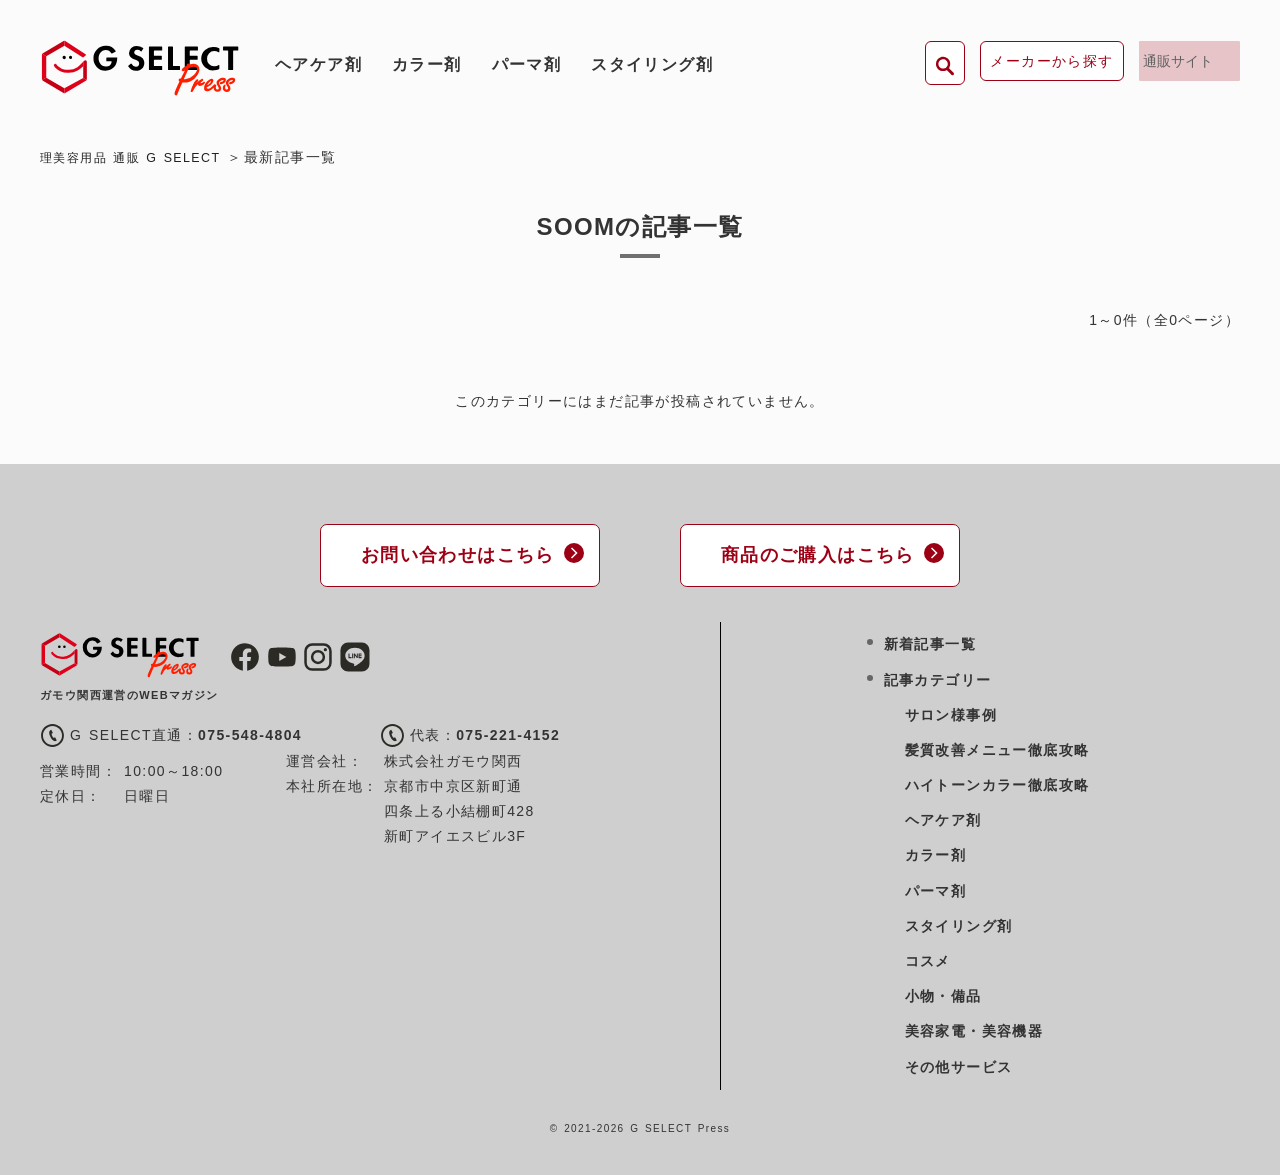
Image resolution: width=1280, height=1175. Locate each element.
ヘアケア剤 (318, 64)
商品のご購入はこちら (810, 553)
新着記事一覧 (930, 642)
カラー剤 (427, 64)
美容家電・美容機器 (974, 1029)
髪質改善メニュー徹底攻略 (997, 747)
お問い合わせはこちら (450, 553)
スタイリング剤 (652, 64)
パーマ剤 (527, 64)
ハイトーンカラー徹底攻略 (997, 782)
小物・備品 (943, 993)
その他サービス (959, 1064)
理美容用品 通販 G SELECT (141, 157)
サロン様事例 (951, 712)
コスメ (928, 958)
